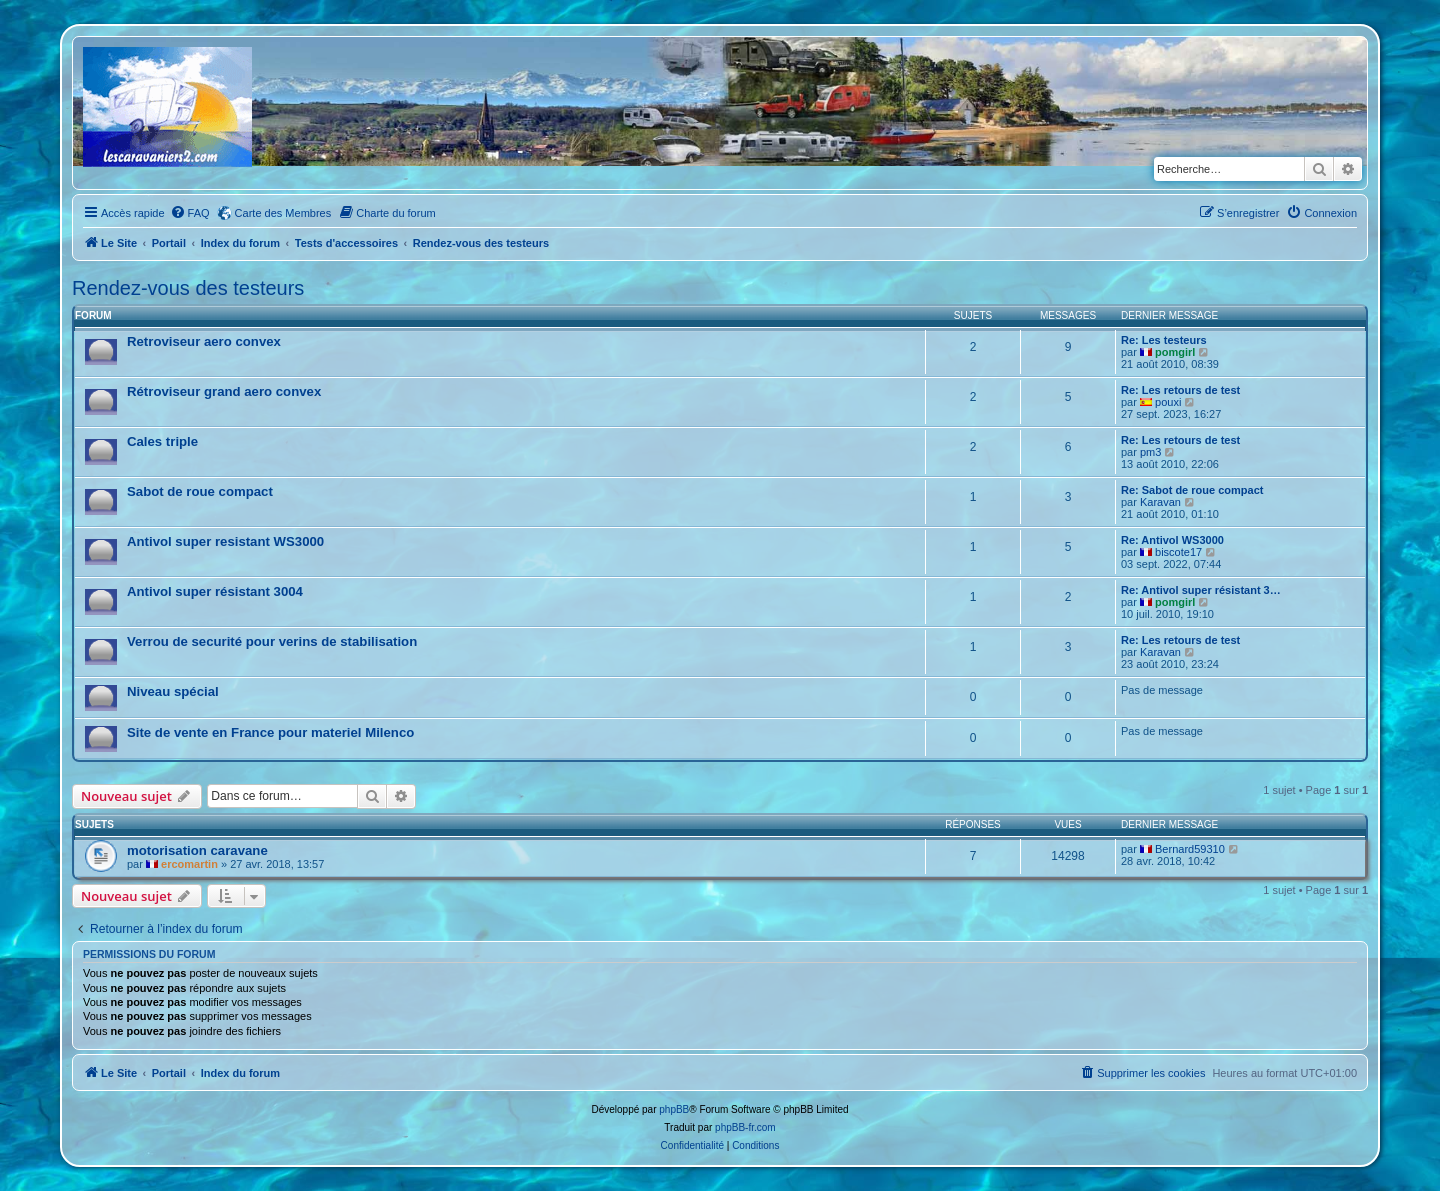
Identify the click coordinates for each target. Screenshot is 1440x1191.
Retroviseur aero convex (204, 341)
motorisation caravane (197, 850)
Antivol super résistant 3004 (215, 591)
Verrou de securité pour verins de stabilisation (272, 641)
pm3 (1150, 452)
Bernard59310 (1190, 849)
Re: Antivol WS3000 (1172, 540)
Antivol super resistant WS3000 (225, 541)
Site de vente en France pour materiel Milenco (270, 732)
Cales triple (162, 441)
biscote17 (1178, 552)
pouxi (1168, 402)
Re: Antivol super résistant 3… (1201, 590)
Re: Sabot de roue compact (1192, 490)
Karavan (1160, 502)
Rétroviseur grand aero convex (224, 391)
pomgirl (1175, 352)
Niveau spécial (173, 691)
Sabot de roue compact (200, 491)
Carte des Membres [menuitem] (283, 213)
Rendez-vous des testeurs (188, 288)
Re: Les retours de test (1180, 390)
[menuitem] (190, 213)
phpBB (674, 1109)
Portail (169, 243)
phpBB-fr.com (745, 1127)
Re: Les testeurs (1164, 340)
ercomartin (189, 864)
